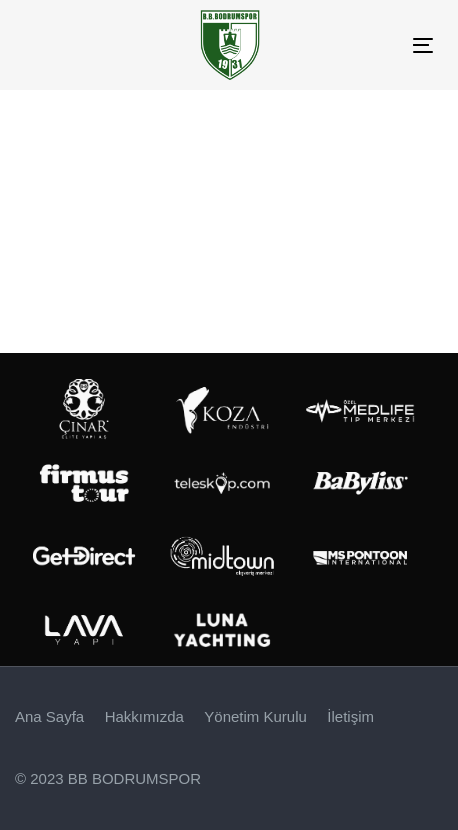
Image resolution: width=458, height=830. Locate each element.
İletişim (350, 716)
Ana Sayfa (49, 716)
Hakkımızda (144, 716)
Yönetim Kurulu (255, 716)
